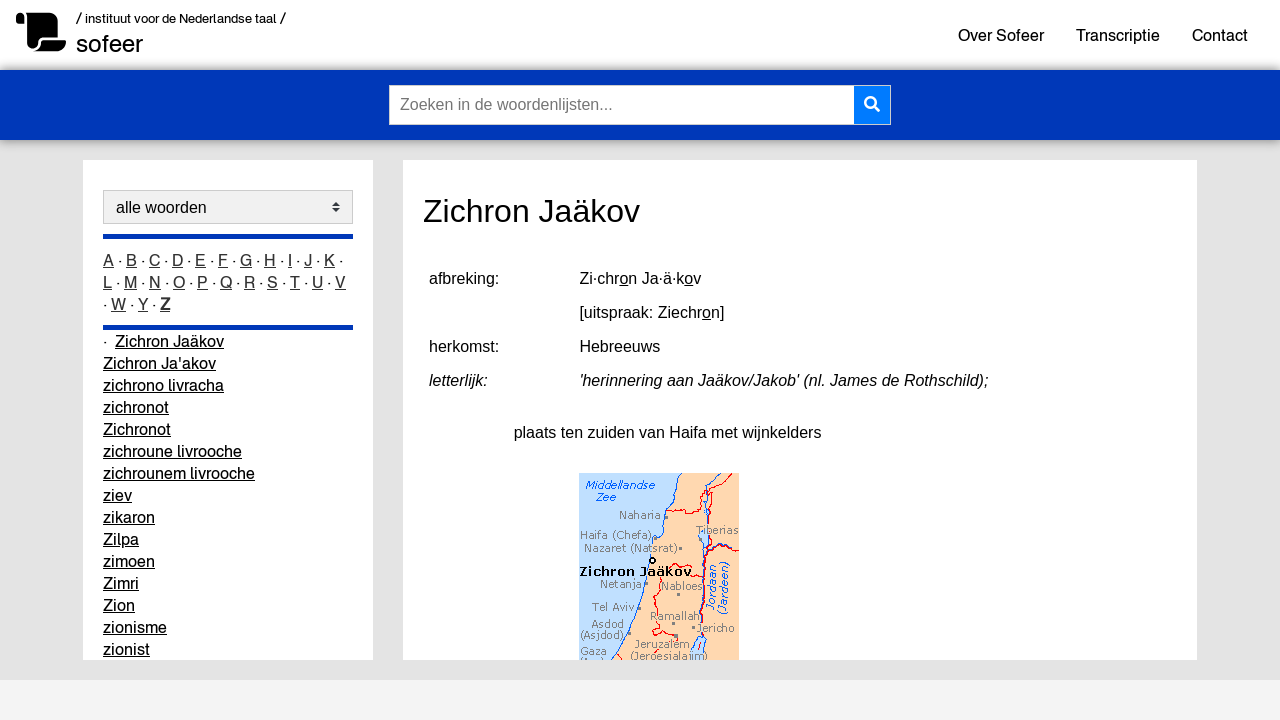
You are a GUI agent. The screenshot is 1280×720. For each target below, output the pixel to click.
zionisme (135, 627)
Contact (1220, 35)
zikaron (129, 517)
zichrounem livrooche (179, 473)
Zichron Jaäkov (169, 341)
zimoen (129, 561)
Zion (119, 605)
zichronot (136, 407)
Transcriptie (1118, 35)
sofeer (109, 43)
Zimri (121, 583)
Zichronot (137, 429)
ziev (117, 495)
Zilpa (121, 539)
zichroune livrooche (172, 451)
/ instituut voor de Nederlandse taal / (181, 18)
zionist (126, 649)
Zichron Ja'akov (159, 363)
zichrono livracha (163, 385)
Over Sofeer (1001, 35)
